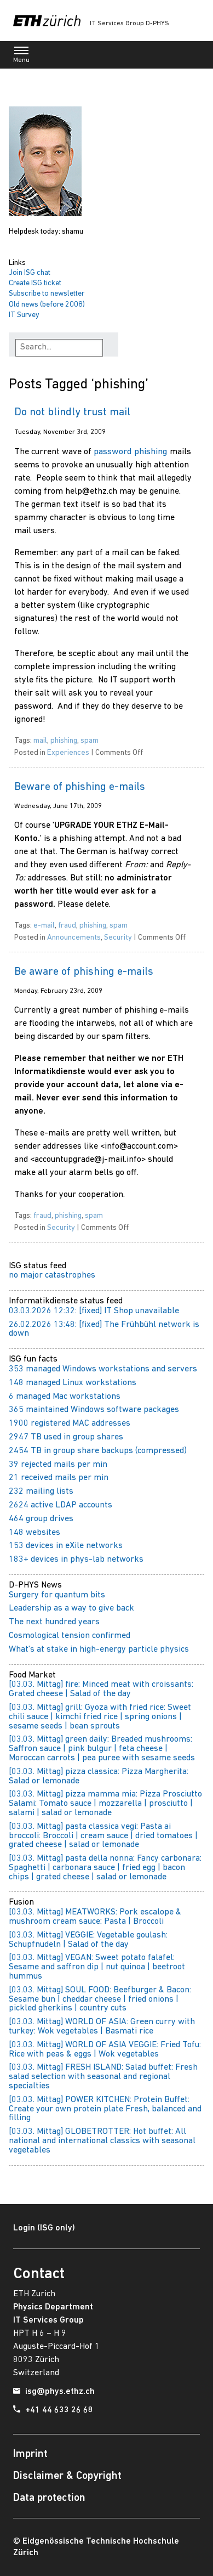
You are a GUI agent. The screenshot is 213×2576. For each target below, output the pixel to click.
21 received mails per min (58, 1477)
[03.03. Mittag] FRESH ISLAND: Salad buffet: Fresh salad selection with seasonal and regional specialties (103, 2077)
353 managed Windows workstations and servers (103, 1369)
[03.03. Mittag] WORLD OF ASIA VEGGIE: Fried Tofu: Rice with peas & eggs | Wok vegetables (105, 2050)
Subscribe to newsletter (46, 294)
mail (40, 741)
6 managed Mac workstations (64, 1396)
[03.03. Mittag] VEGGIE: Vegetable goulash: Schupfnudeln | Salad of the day (88, 1940)
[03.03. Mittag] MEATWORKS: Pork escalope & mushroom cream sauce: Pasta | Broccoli (95, 1917)
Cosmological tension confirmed (69, 1635)
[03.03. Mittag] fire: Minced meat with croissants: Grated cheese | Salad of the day (101, 1689)
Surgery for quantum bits (57, 1595)
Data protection (49, 2498)
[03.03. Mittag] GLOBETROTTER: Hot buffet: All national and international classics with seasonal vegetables (102, 2141)
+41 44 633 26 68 (59, 2410)
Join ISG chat (29, 273)
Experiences (68, 753)
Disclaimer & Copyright (67, 2476)
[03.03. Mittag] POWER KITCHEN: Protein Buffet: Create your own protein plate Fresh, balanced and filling (105, 2109)
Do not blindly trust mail (72, 412)
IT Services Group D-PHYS (129, 23)
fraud (67, 926)
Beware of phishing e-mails (79, 787)
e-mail (44, 926)
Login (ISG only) (44, 2228)
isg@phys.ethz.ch (60, 2391)
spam (89, 741)
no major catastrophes (52, 1275)
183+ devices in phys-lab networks (76, 1559)
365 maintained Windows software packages (94, 1409)
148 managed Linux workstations (72, 1383)
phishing (63, 741)
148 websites (34, 1532)
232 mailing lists (41, 1491)
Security (118, 938)
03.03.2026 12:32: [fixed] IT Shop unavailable (94, 1311)
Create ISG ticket (35, 283)
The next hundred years (54, 1622)
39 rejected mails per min (58, 1464)
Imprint (30, 2454)
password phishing (131, 451)
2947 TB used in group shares (66, 1437)
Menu (21, 57)
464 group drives (41, 1519)
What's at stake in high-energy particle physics (99, 1649)
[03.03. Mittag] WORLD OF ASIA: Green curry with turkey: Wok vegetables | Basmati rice (102, 2027)
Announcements (74, 938)
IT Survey (24, 315)
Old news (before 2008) (47, 305)
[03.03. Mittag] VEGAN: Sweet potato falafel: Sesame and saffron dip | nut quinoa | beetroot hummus (97, 1967)
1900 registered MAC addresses (69, 1423)
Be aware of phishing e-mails (83, 972)
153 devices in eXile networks (66, 1545)
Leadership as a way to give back (71, 1608)
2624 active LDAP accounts (60, 1505)
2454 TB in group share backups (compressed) (98, 1451)
